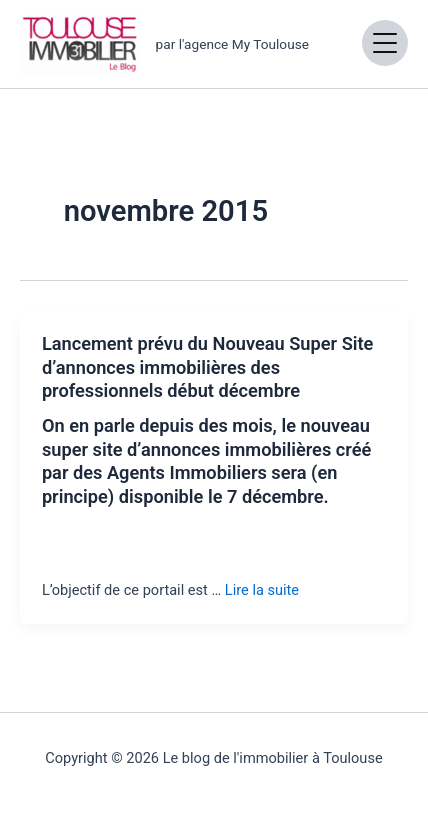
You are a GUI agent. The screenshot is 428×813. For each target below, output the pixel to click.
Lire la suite (262, 590)
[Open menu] (385, 43)
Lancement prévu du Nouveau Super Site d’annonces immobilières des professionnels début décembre (208, 367)
